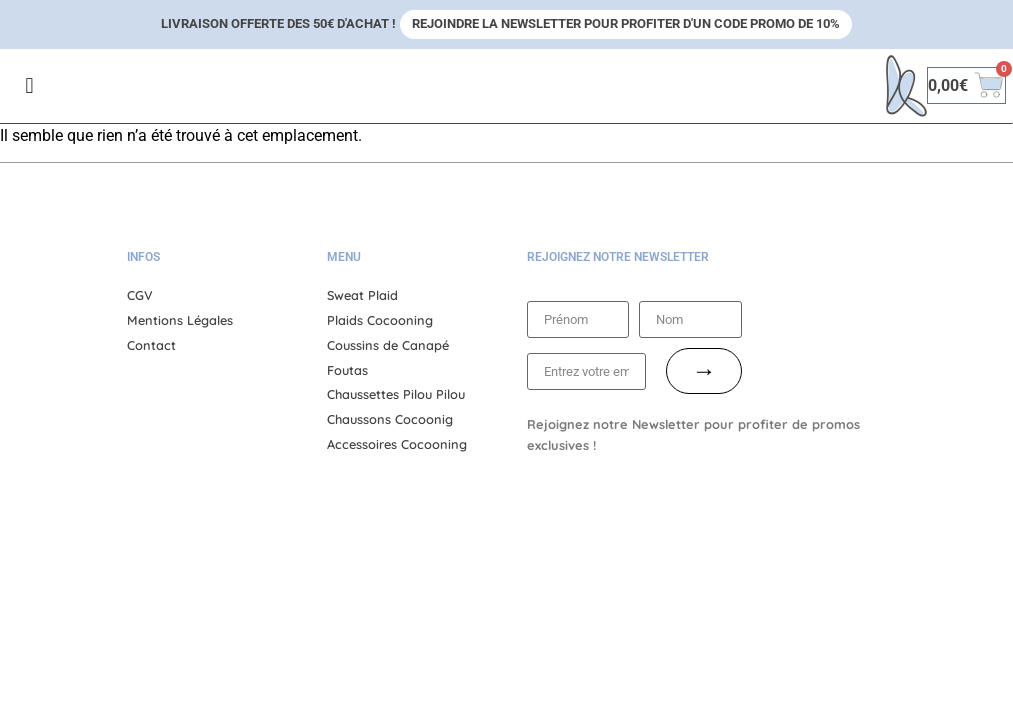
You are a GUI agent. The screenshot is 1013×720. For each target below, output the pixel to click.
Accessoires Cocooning (397, 444)
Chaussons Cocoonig (390, 419)
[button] (29, 85)
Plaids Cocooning (380, 320)
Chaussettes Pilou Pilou (396, 394)
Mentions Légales (180, 320)
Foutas (347, 370)
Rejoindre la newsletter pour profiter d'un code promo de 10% (626, 23)
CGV (140, 295)
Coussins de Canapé (388, 345)
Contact (151, 345)
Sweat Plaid (362, 295)
